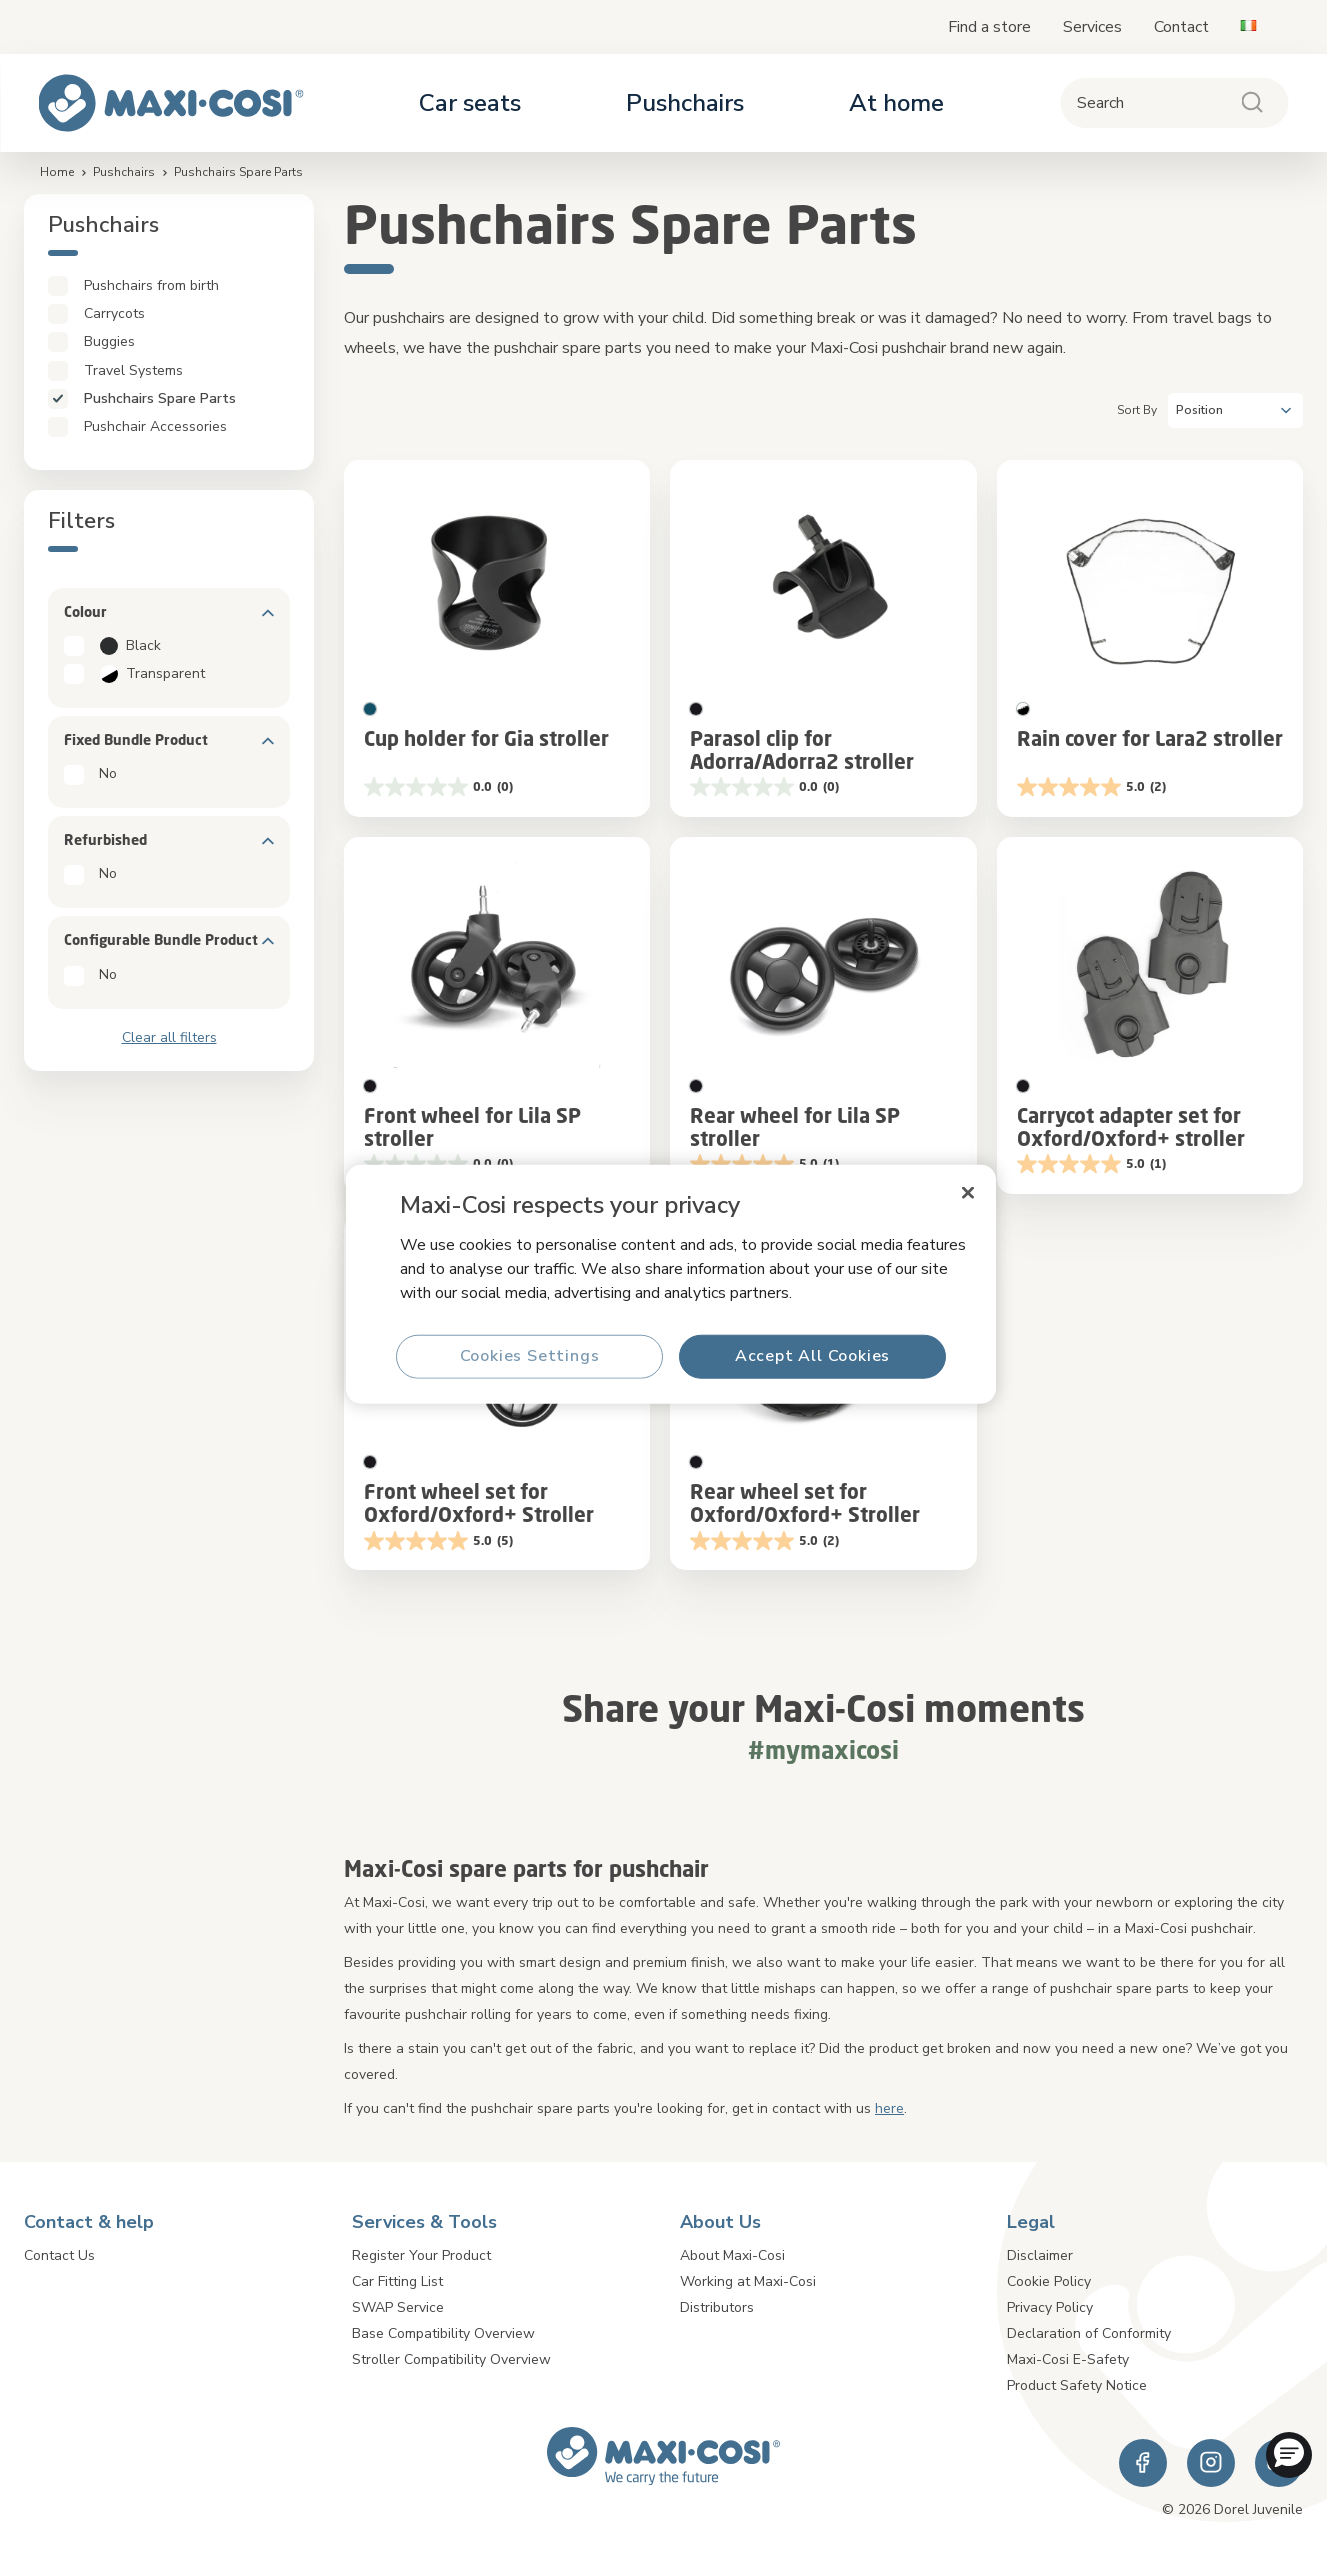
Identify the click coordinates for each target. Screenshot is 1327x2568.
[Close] (968, 1193)
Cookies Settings (529, 1356)
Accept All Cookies (811, 1356)
